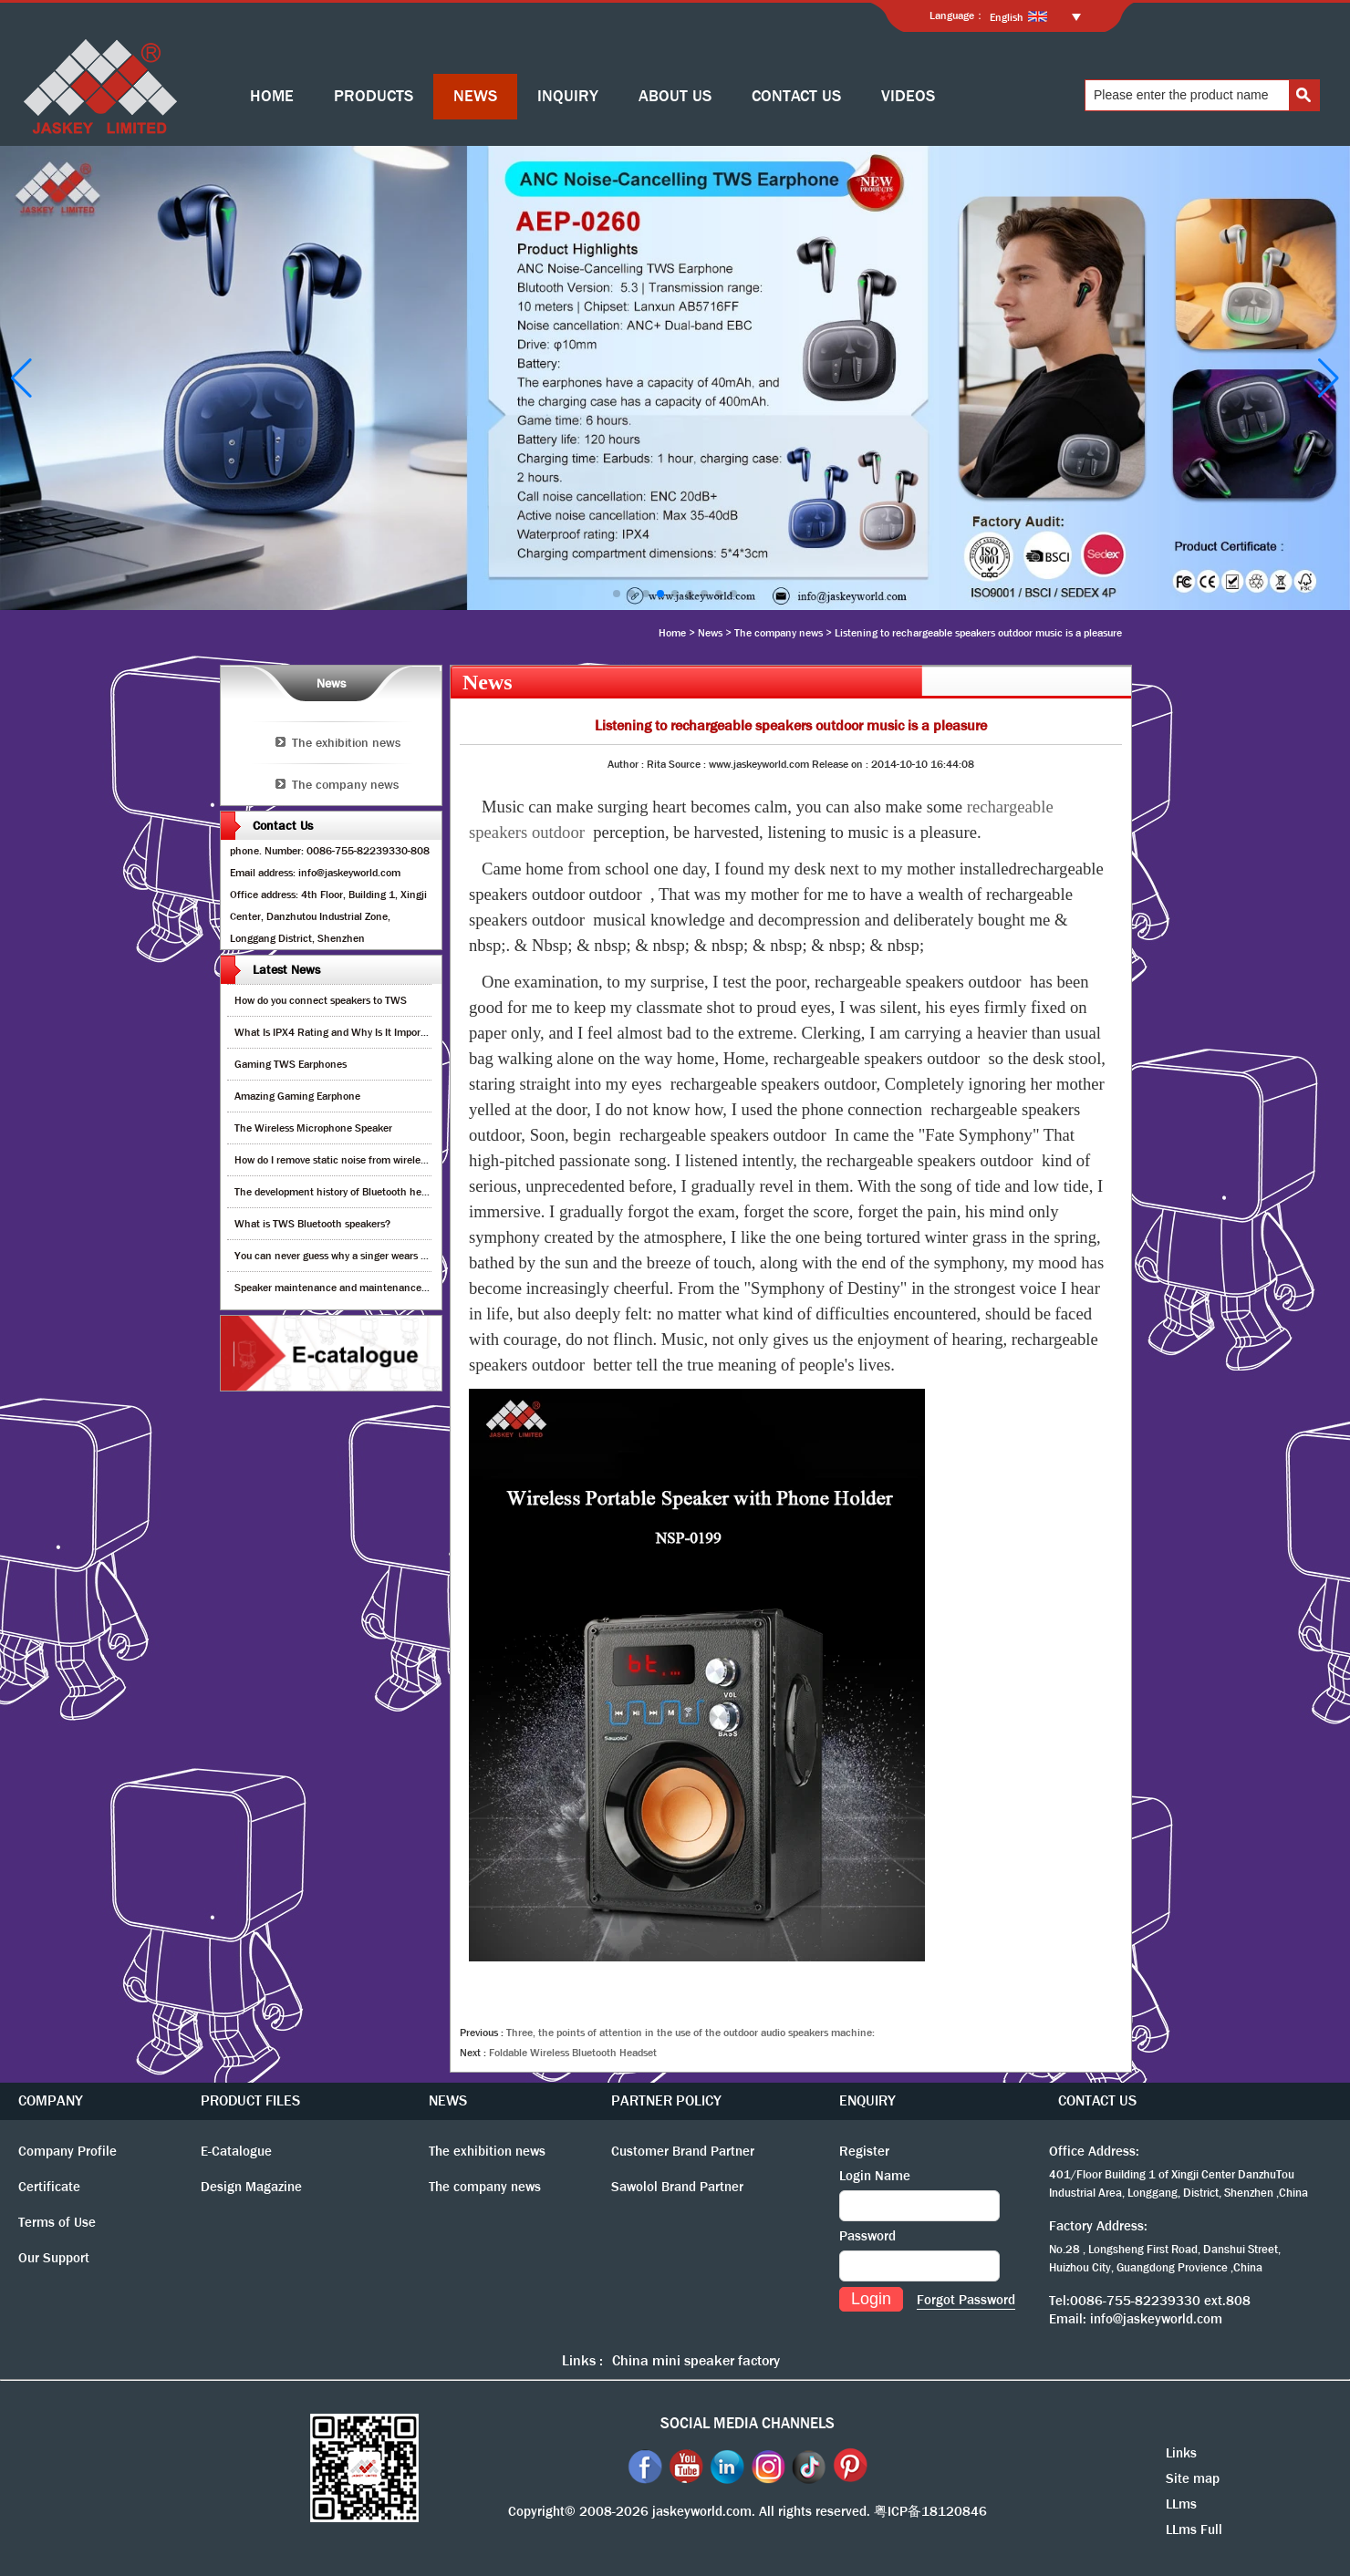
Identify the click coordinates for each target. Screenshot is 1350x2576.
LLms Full (1194, 2529)
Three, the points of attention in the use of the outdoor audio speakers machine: (690, 2032)
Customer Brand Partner (682, 2151)
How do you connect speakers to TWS (320, 1000)
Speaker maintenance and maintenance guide (341, 1287)
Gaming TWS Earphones (290, 1064)
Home (672, 633)
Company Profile (67, 2151)
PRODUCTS (373, 96)
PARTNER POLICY (666, 2100)
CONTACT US (796, 96)
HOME (272, 96)
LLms (1181, 2504)
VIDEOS (908, 96)
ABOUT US (675, 96)
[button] (616, 593)
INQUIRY (567, 96)
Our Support (53, 2258)
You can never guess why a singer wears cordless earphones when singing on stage (425, 1255)
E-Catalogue (236, 2151)
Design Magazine (251, 2187)
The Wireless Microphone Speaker (313, 1128)
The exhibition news (346, 742)
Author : (627, 764)
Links (1181, 2453)
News (710, 633)
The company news (778, 633)
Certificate (49, 2187)
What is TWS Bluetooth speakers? (312, 1223)
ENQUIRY (867, 2100)
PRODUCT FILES (250, 2100)
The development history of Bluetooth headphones (350, 1192)
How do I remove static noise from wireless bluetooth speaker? (377, 1160)
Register (864, 2151)
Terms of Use (57, 2222)
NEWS (475, 96)
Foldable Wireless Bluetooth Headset (573, 2052)
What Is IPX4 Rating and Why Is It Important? (339, 1032)
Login (871, 2299)
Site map (1193, 2478)
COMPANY (50, 2100)
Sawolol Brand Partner (677, 2187)
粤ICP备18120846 (930, 2511)
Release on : (841, 764)
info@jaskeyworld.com (1156, 2319)
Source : (689, 764)
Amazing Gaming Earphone (297, 1096)
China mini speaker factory (696, 2360)
